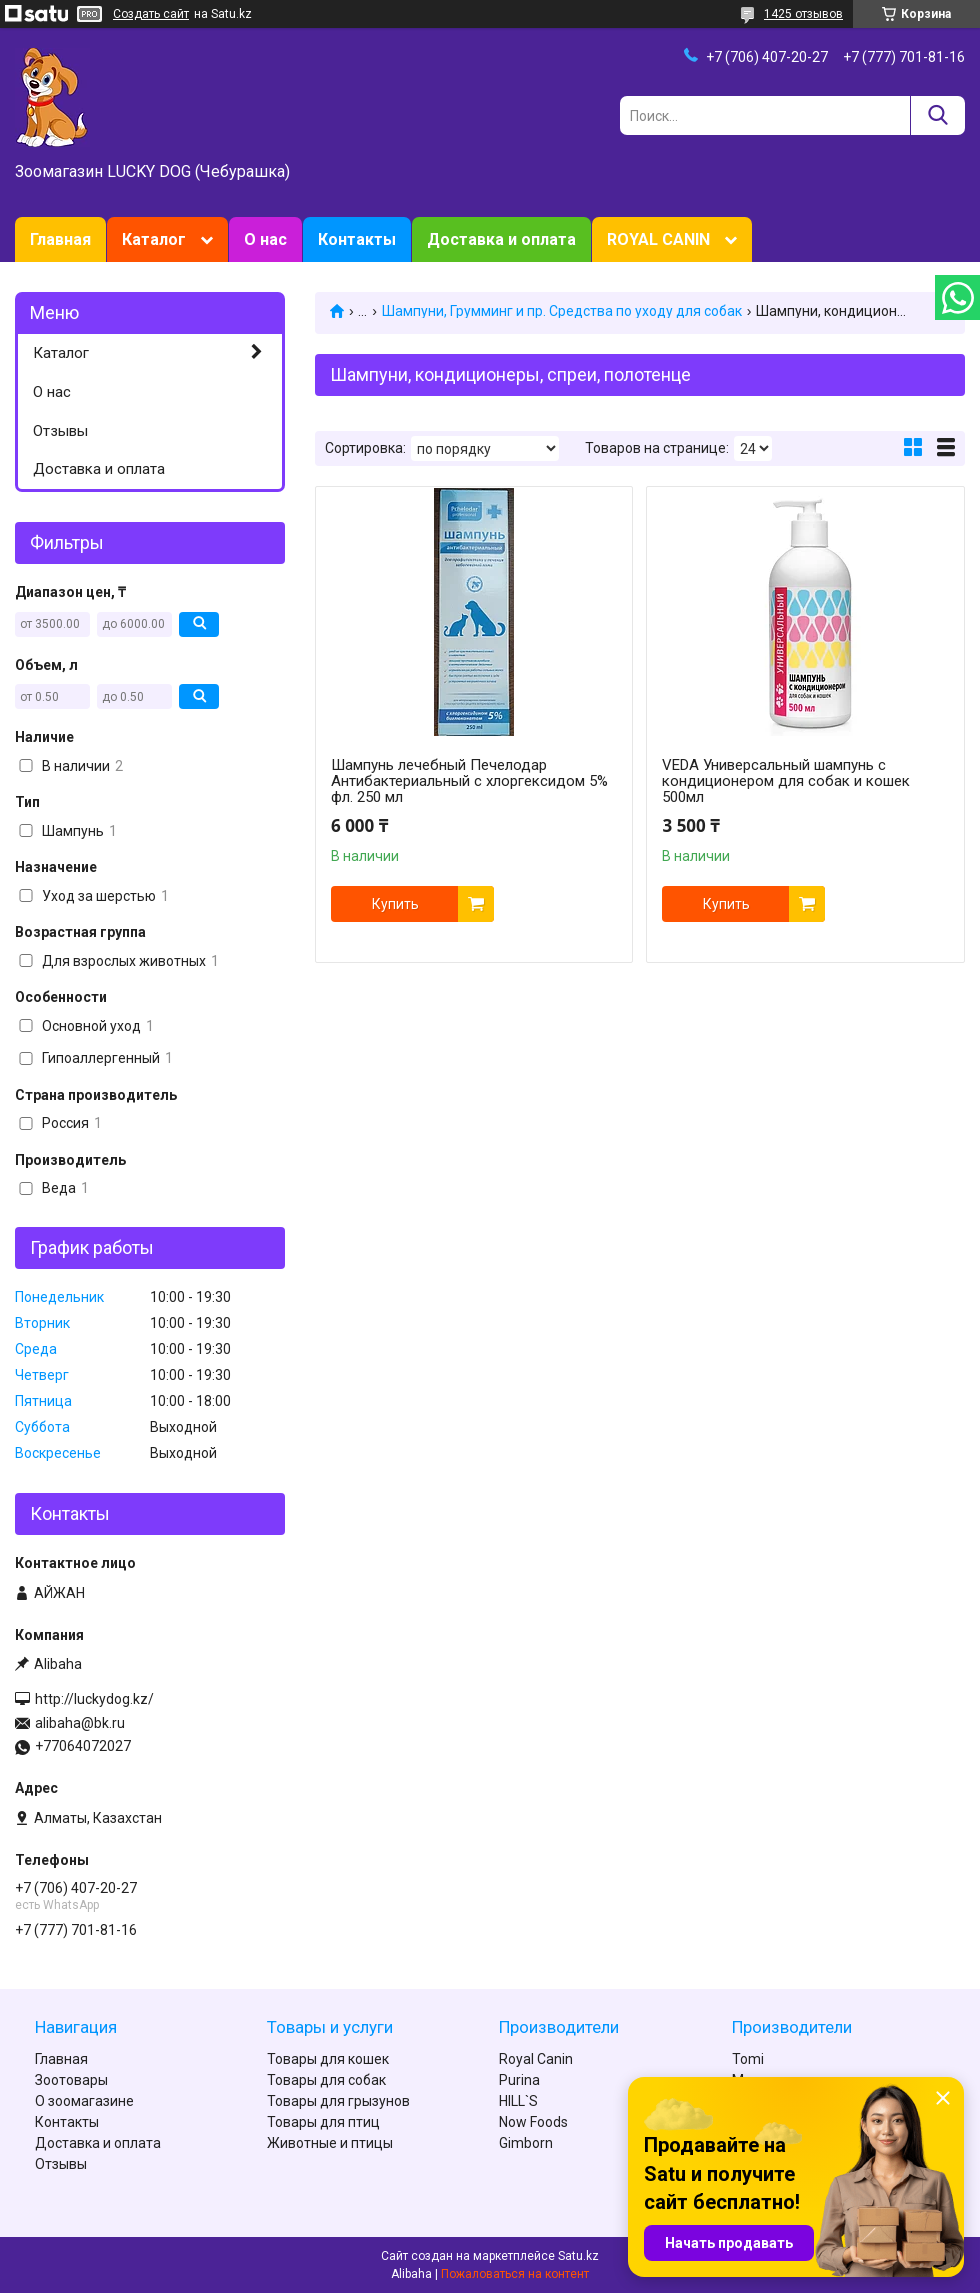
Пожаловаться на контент (515, 2274)
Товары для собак (326, 2080)
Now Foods (533, 2122)
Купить (395, 904)
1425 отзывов (803, 14)
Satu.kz (578, 2256)
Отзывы (60, 431)
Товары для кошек (328, 2059)
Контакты (357, 239)
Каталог (154, 239)
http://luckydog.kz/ (94, 1699)
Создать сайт (151, 14)
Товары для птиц (323, 2122)
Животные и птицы (330, 2143)
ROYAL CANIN (658, 239)
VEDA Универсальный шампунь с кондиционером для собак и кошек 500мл (786, 781)
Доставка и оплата (501, 239)
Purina (519, 2080)
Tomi (748, 2059)
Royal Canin (536, 2059)
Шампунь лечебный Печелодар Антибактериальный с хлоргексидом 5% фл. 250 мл (469, 781)
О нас (265, 239)
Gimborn (526, 2143)
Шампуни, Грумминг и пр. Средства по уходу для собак (562, 311)
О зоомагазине (84, 2101)
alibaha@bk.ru (80, 1723)
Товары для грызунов (338, 2101)
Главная (60, 239)
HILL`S (518, 2101)
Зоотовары (71, 2080)
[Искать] (937, 115)
